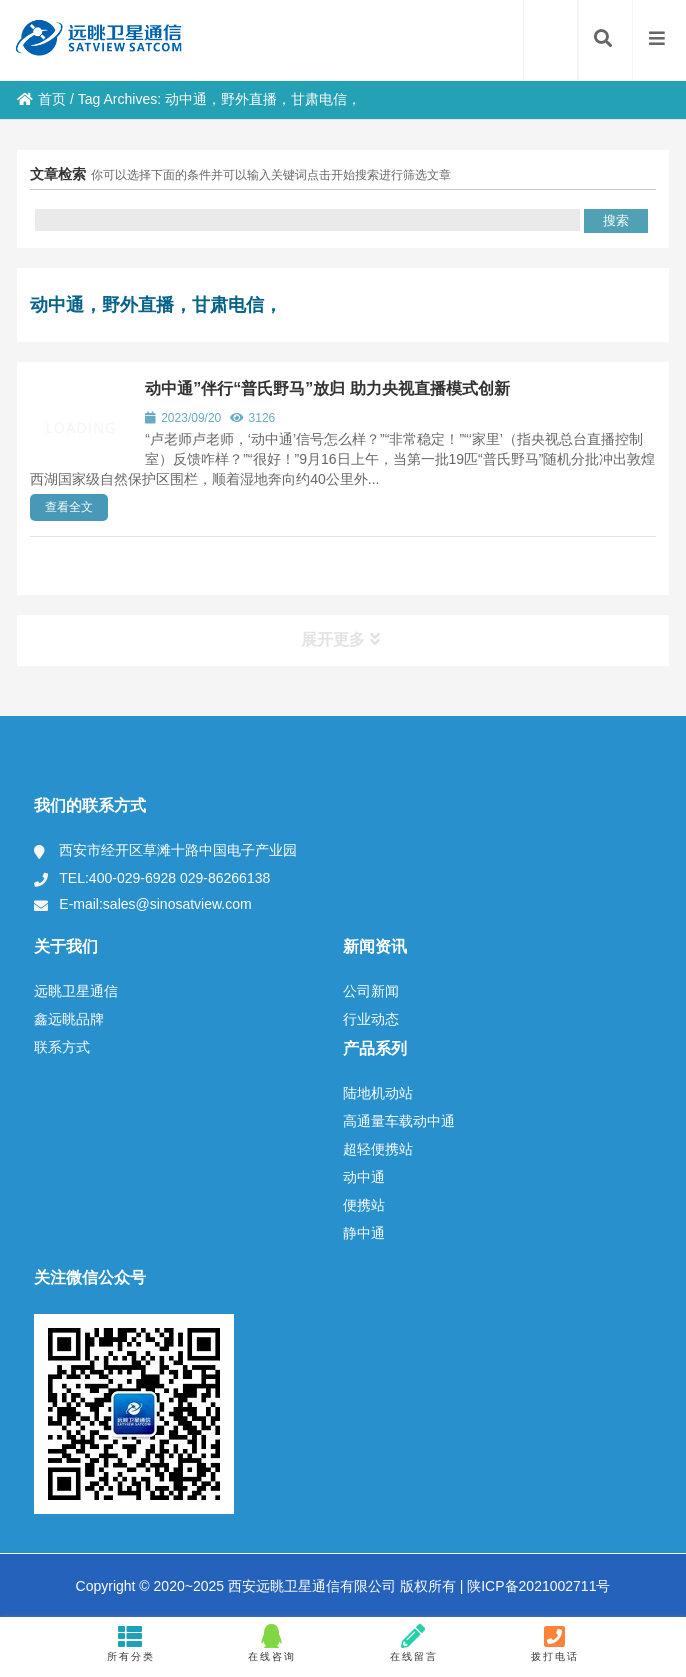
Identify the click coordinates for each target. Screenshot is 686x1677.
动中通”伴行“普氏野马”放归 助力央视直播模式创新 (327, 388)
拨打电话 (555, 1643)
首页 (41, 99)
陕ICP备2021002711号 (536, 1586)
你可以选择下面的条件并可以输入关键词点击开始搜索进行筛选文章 (271, 175)
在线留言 (413, 1643)
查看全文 (69, 507)
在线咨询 (272, 1643)
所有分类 (130, 1643)
